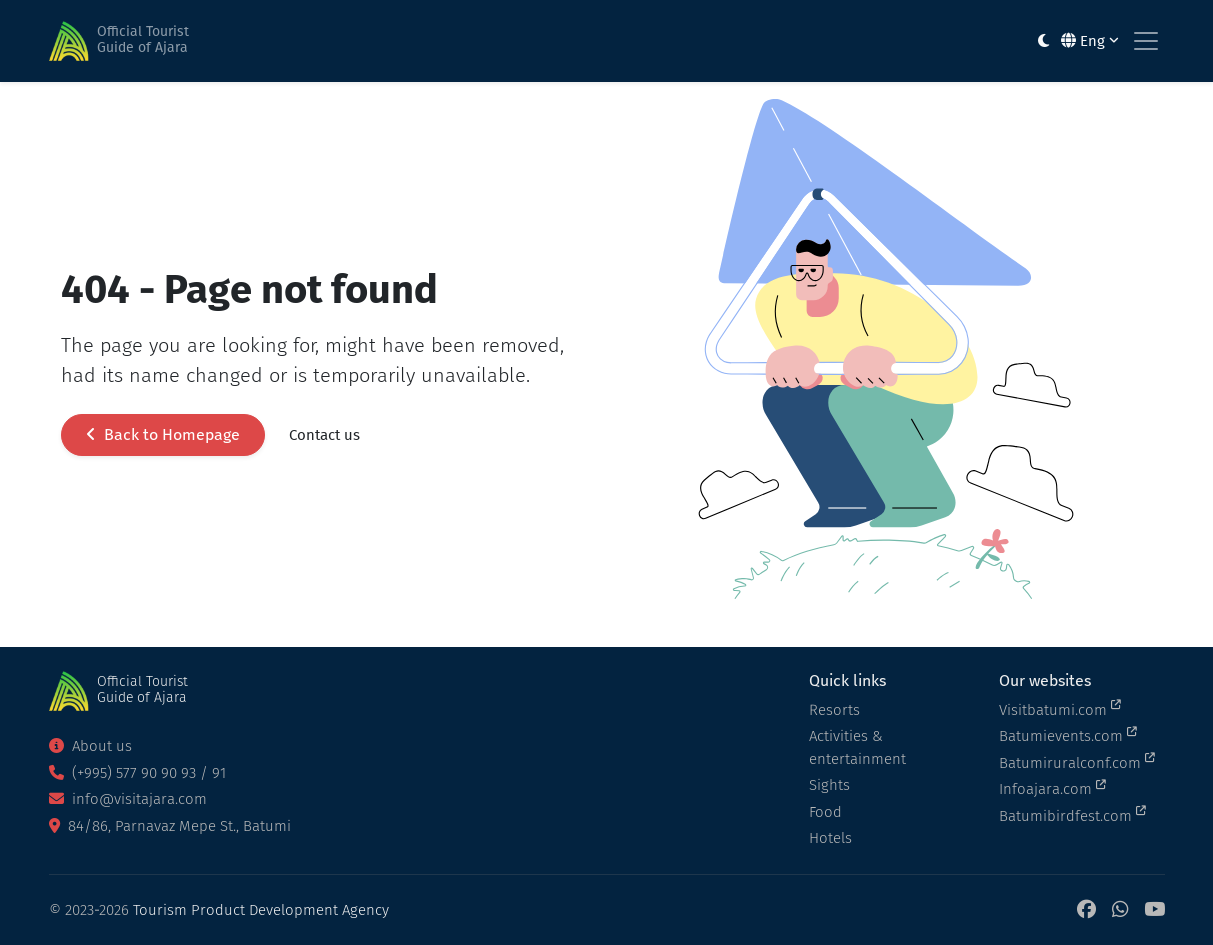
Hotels (830, 838)
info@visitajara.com (128, 799)
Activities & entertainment (857, 747)
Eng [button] (1090, 41)
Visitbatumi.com (1060, 709)
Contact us (324, 435)
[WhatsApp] (1120, 910)
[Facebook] (1086, 910)
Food (825, 812)
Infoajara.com (1052, 788)
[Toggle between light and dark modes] (1043, 41)
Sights (829, 785)
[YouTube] (1154, 910)
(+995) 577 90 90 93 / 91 (137, 773)
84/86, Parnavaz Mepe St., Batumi (170, 826)
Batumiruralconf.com (1077, 762)
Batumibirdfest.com (1072, 815)
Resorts (834, 710)
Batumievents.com (1068, 735)
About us (90, 746)
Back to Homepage (163, 434)
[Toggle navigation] (1146, 41)
